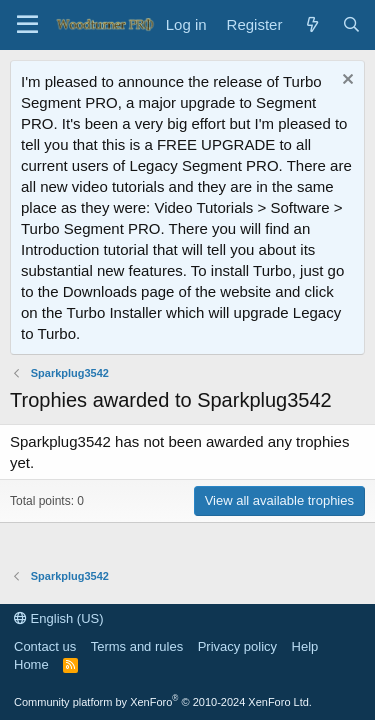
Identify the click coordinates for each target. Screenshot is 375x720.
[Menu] (27, 25)
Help (305, 646)
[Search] (351, 24)
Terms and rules (137, 646)
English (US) (59, 618)
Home (31, 664)
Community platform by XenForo (163, 702)
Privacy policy (237, 646)
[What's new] (311, 24)
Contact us (45, 646)
